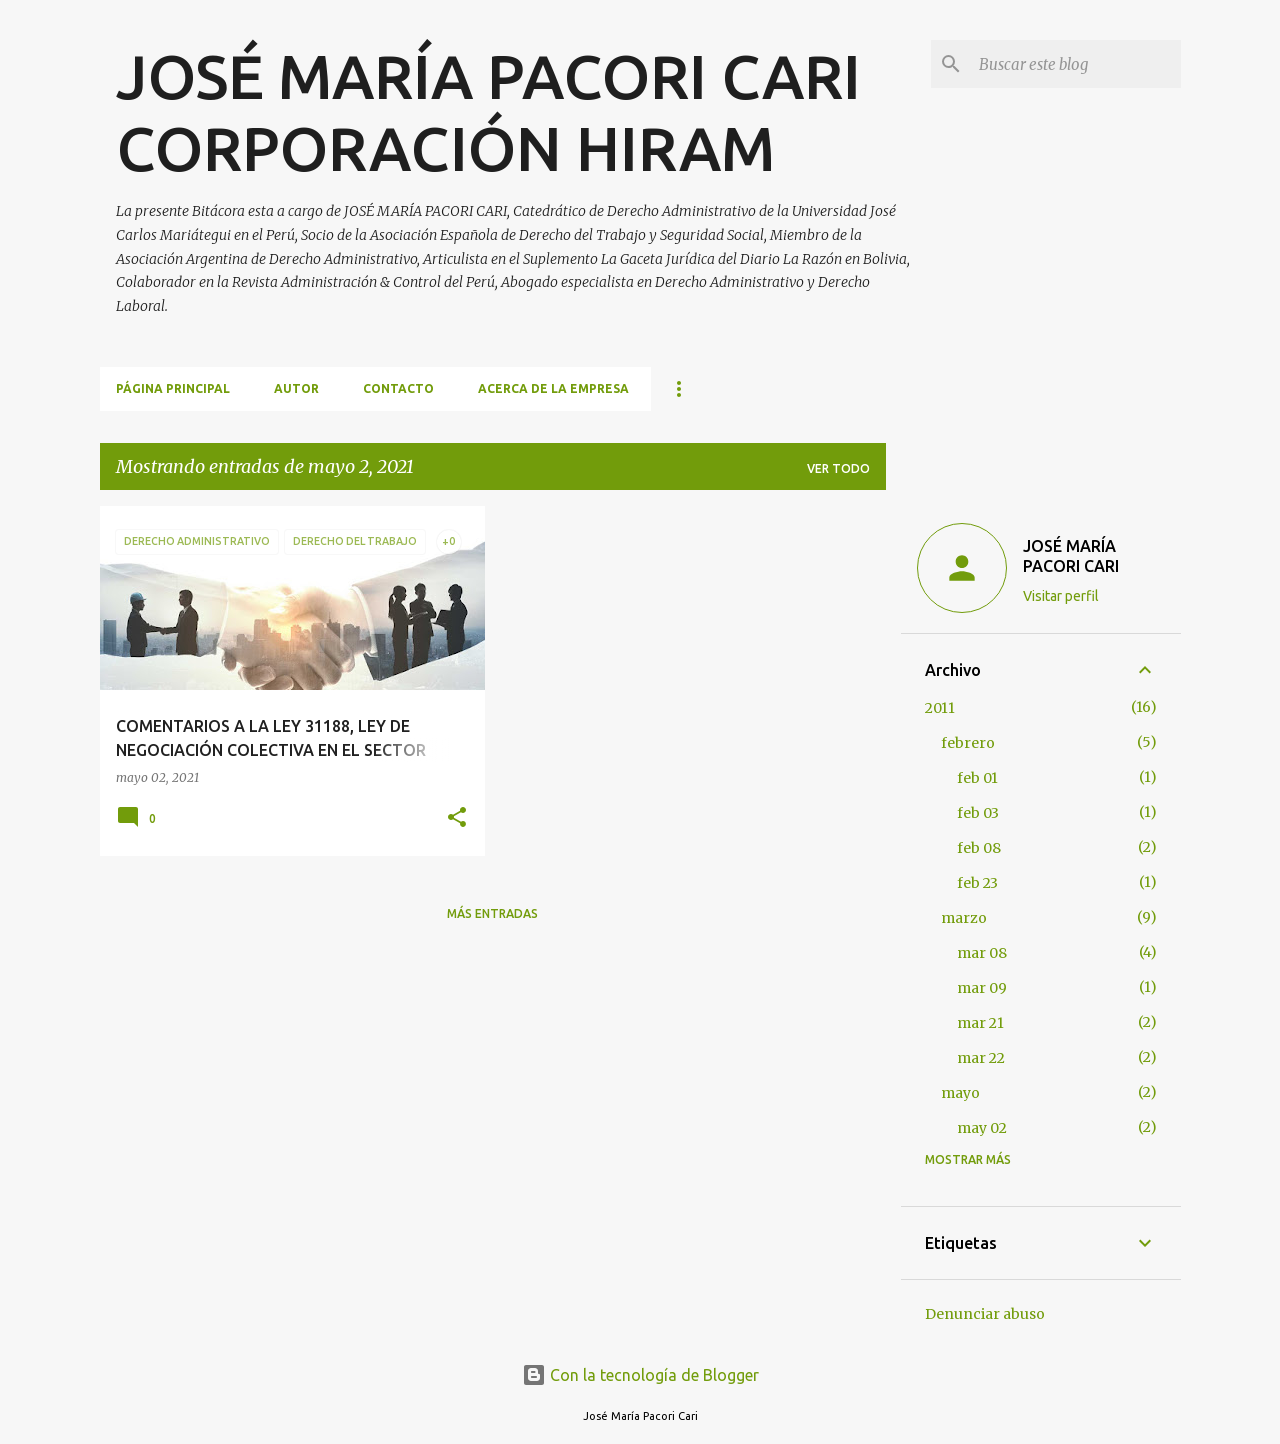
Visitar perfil (1061, 596)
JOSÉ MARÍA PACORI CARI (1071, 556)
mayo (960, 1093)
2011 (940, 708)
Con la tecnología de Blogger (640, 1375)
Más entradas (492, 913)
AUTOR (296, 388)
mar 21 (980, 1023)
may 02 (982, 1128)
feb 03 (978, 813)
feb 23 (977, 883)
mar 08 (982, 953)
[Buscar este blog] (1076, 64)
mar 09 (982, 988)
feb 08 (979, 848)
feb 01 (977, 778)
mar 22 (981, 1058)
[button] (457, 818)
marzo (964, 918)
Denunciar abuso (985, 1314)
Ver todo (838, 468)
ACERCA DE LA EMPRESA (553, 388)
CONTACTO (398, 388)
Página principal (173, 388)
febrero (968, 743)
